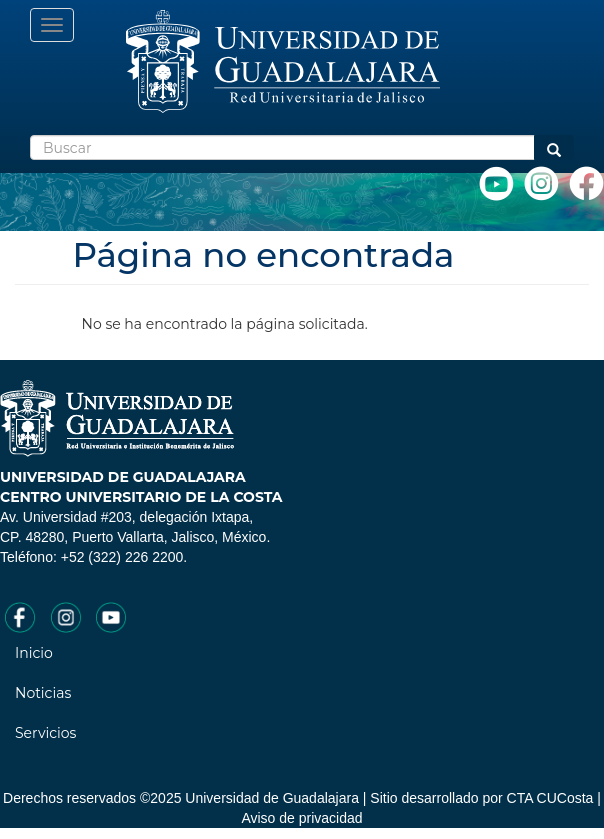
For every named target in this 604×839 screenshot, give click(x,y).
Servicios (45, 733)
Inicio (34, 653)
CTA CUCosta (550, 798)
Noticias (43, 693)
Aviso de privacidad (301, 818)
